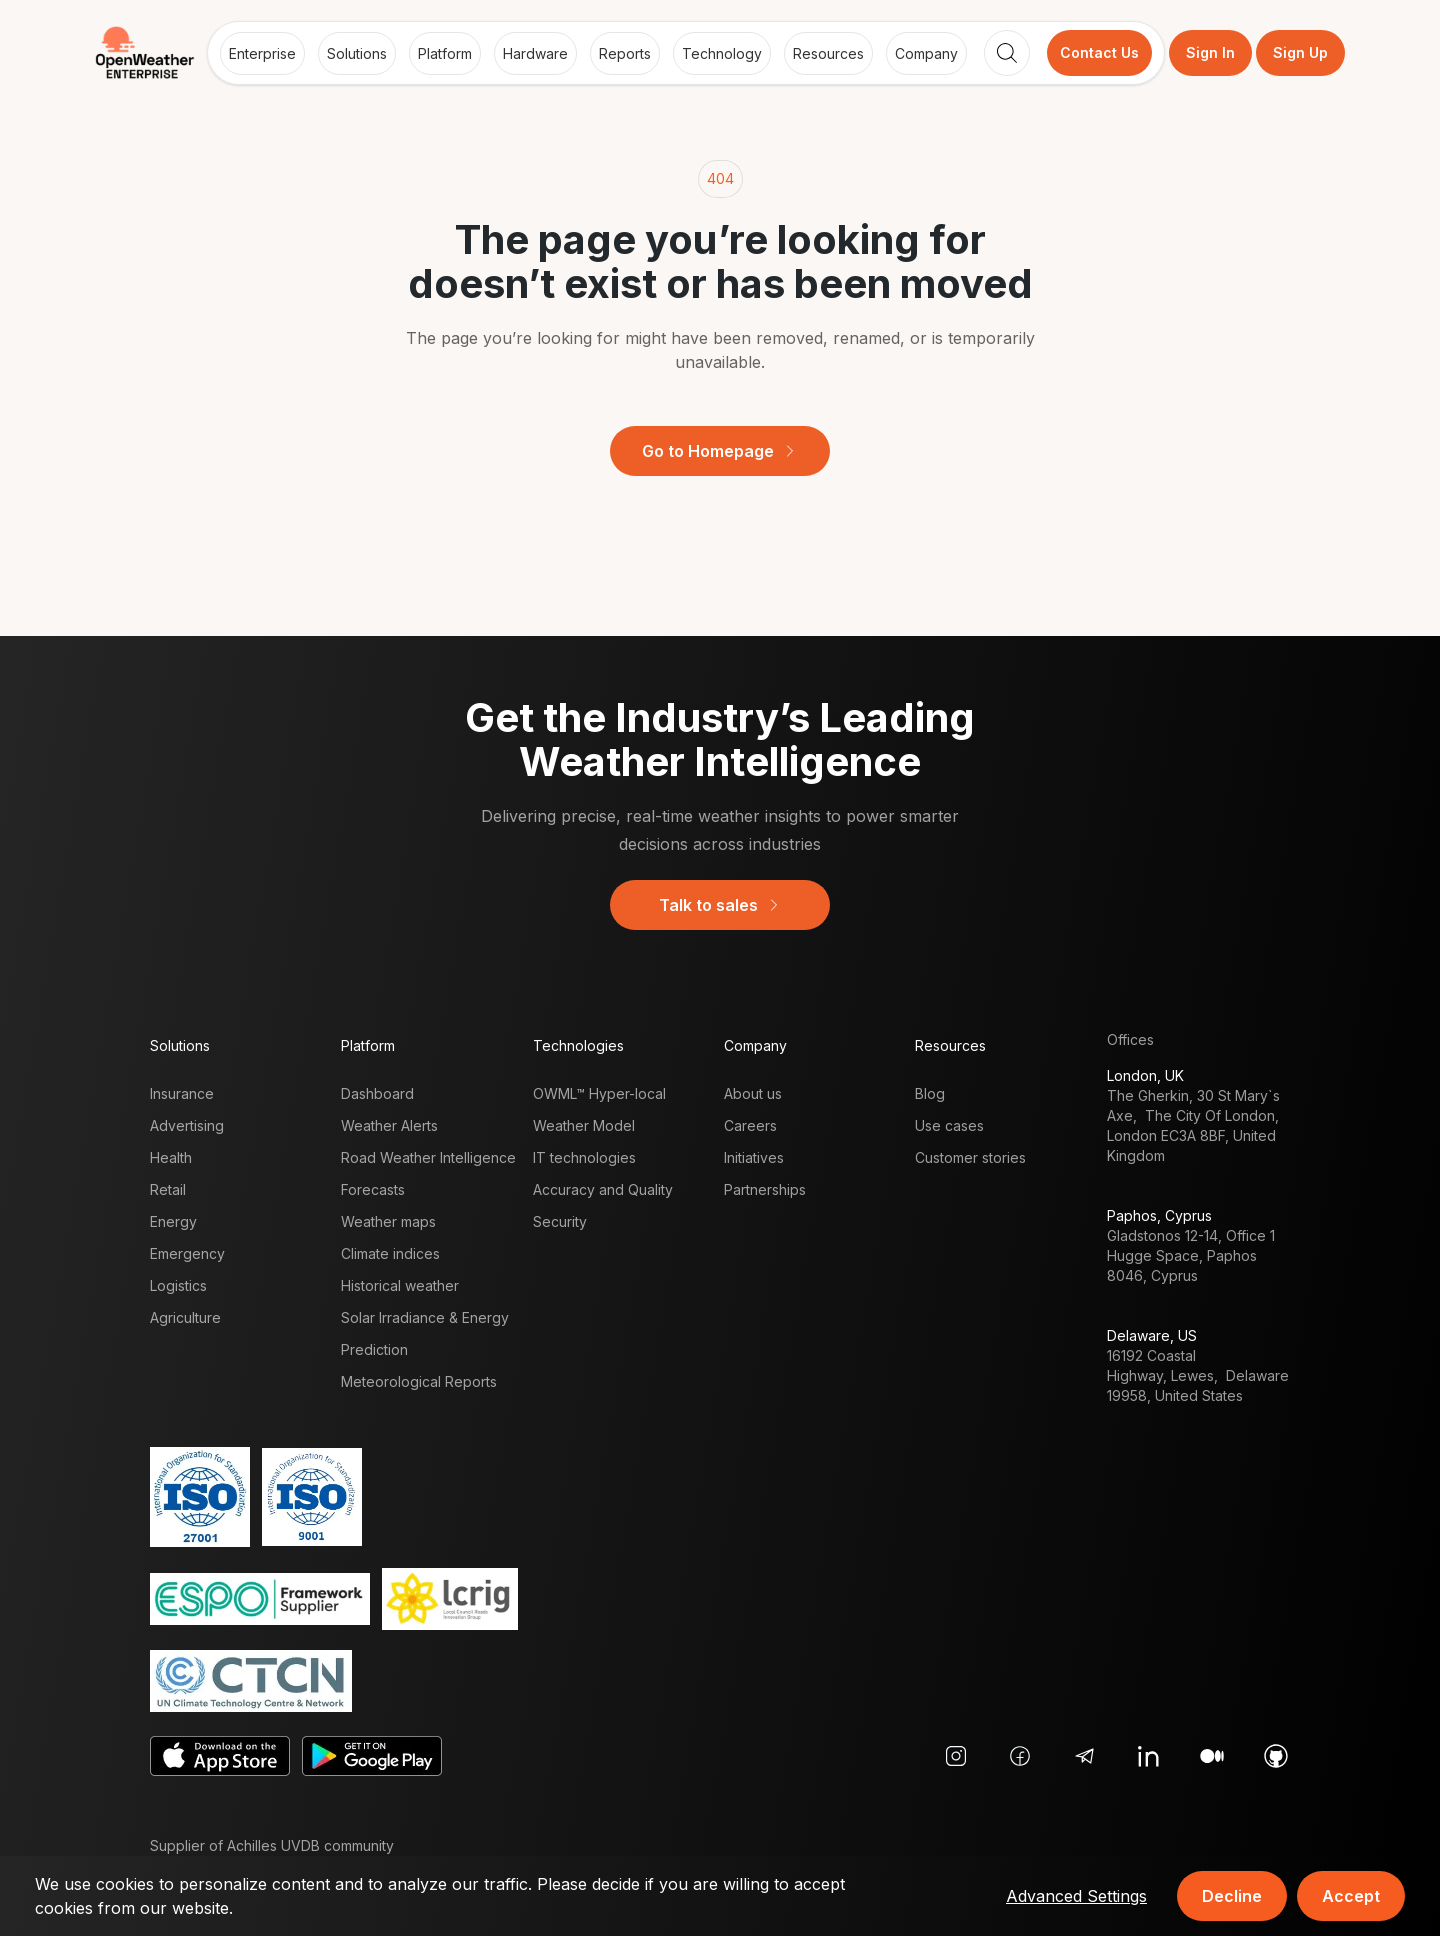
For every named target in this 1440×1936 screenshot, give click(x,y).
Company (926, 53)
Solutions (357, 53)
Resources (828, 53)
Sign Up (1300, 52)
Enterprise (262, 53)
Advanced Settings (1076, 1896)
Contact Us (1099, 52)
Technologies (578, 1045)
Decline (1232, 1896)
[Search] (1007, 53)
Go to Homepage (720, 451)
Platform (445, 53)
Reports (625, 53)
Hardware (535, 53)
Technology (722, 53)
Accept (1351, 1896)
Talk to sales (720, 905)
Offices (1130, 1039)
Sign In (1210, 52)
